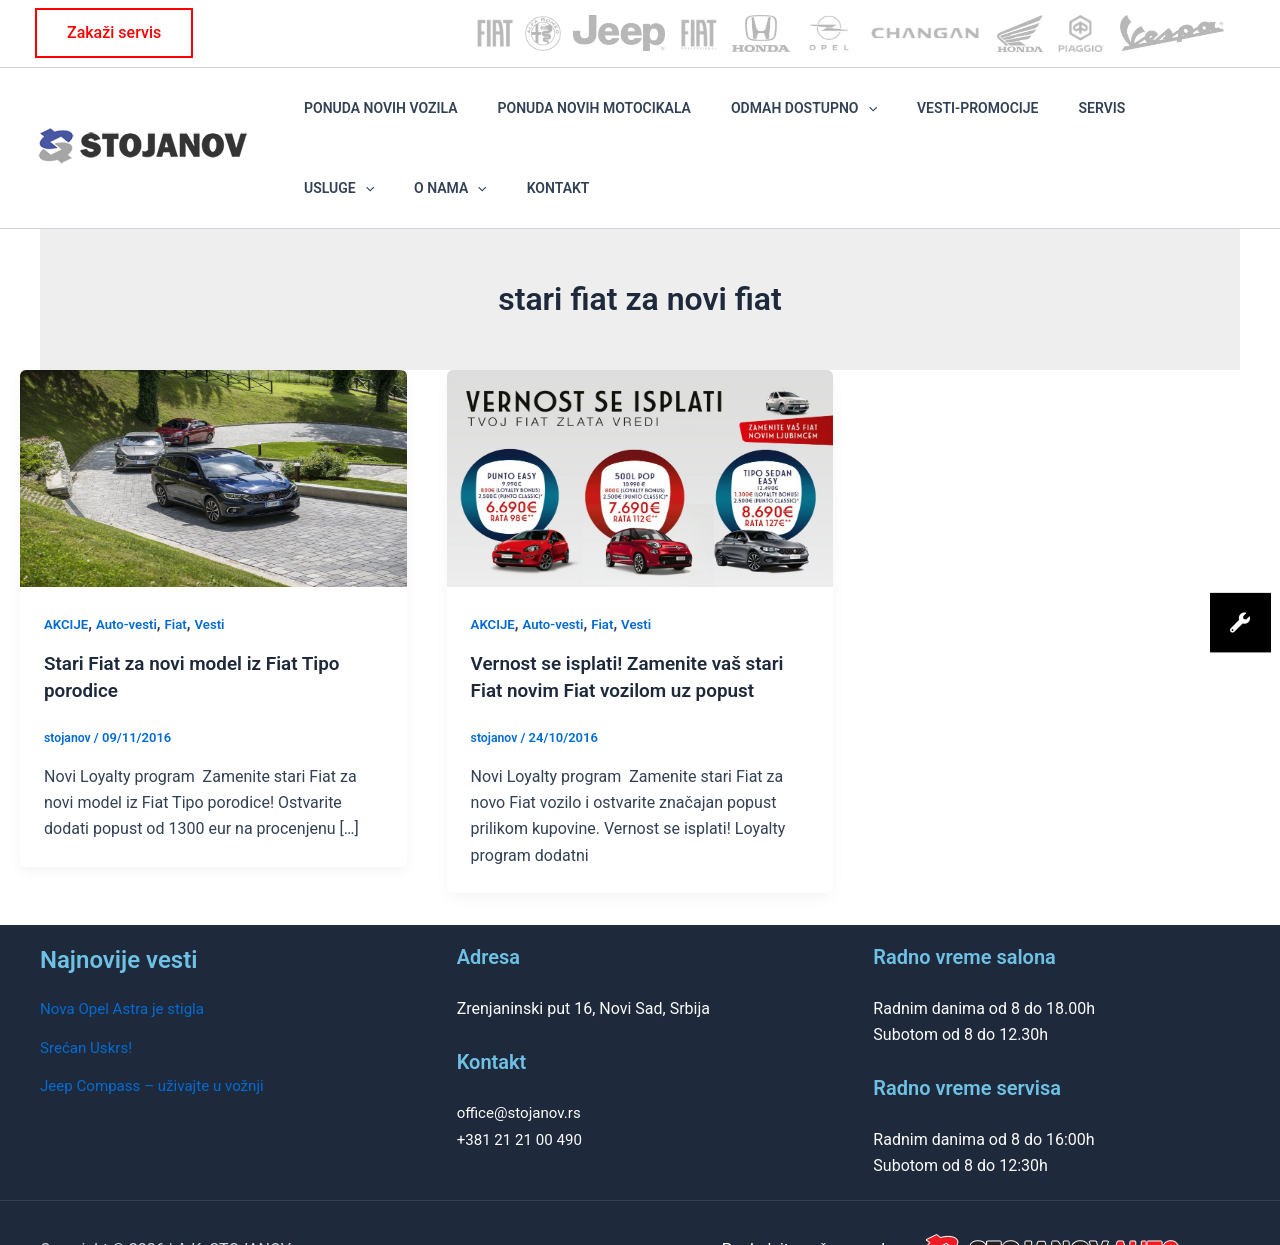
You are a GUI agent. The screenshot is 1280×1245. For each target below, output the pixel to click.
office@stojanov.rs (523, 1057)
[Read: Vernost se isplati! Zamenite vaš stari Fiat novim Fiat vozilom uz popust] (640, 422)
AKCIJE (67, 569)
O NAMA (1129, 120)
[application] (800, 120)
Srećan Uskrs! (89, 991)
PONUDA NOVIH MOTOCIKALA (555, 120)
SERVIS (977, 120)
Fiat (183, 569)
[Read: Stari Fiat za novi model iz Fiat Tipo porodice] (213, 422)
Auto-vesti (131, 569)
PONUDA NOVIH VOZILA (371, 120)
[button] (114, 33)
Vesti (218, 569)
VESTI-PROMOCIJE (882, 120)
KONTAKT (1208, 120)
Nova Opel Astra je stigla (127, 953)
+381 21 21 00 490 (523, 1083)
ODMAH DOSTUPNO (737, 120)
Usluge (1047, 120)
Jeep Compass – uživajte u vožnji (158, 1030)
